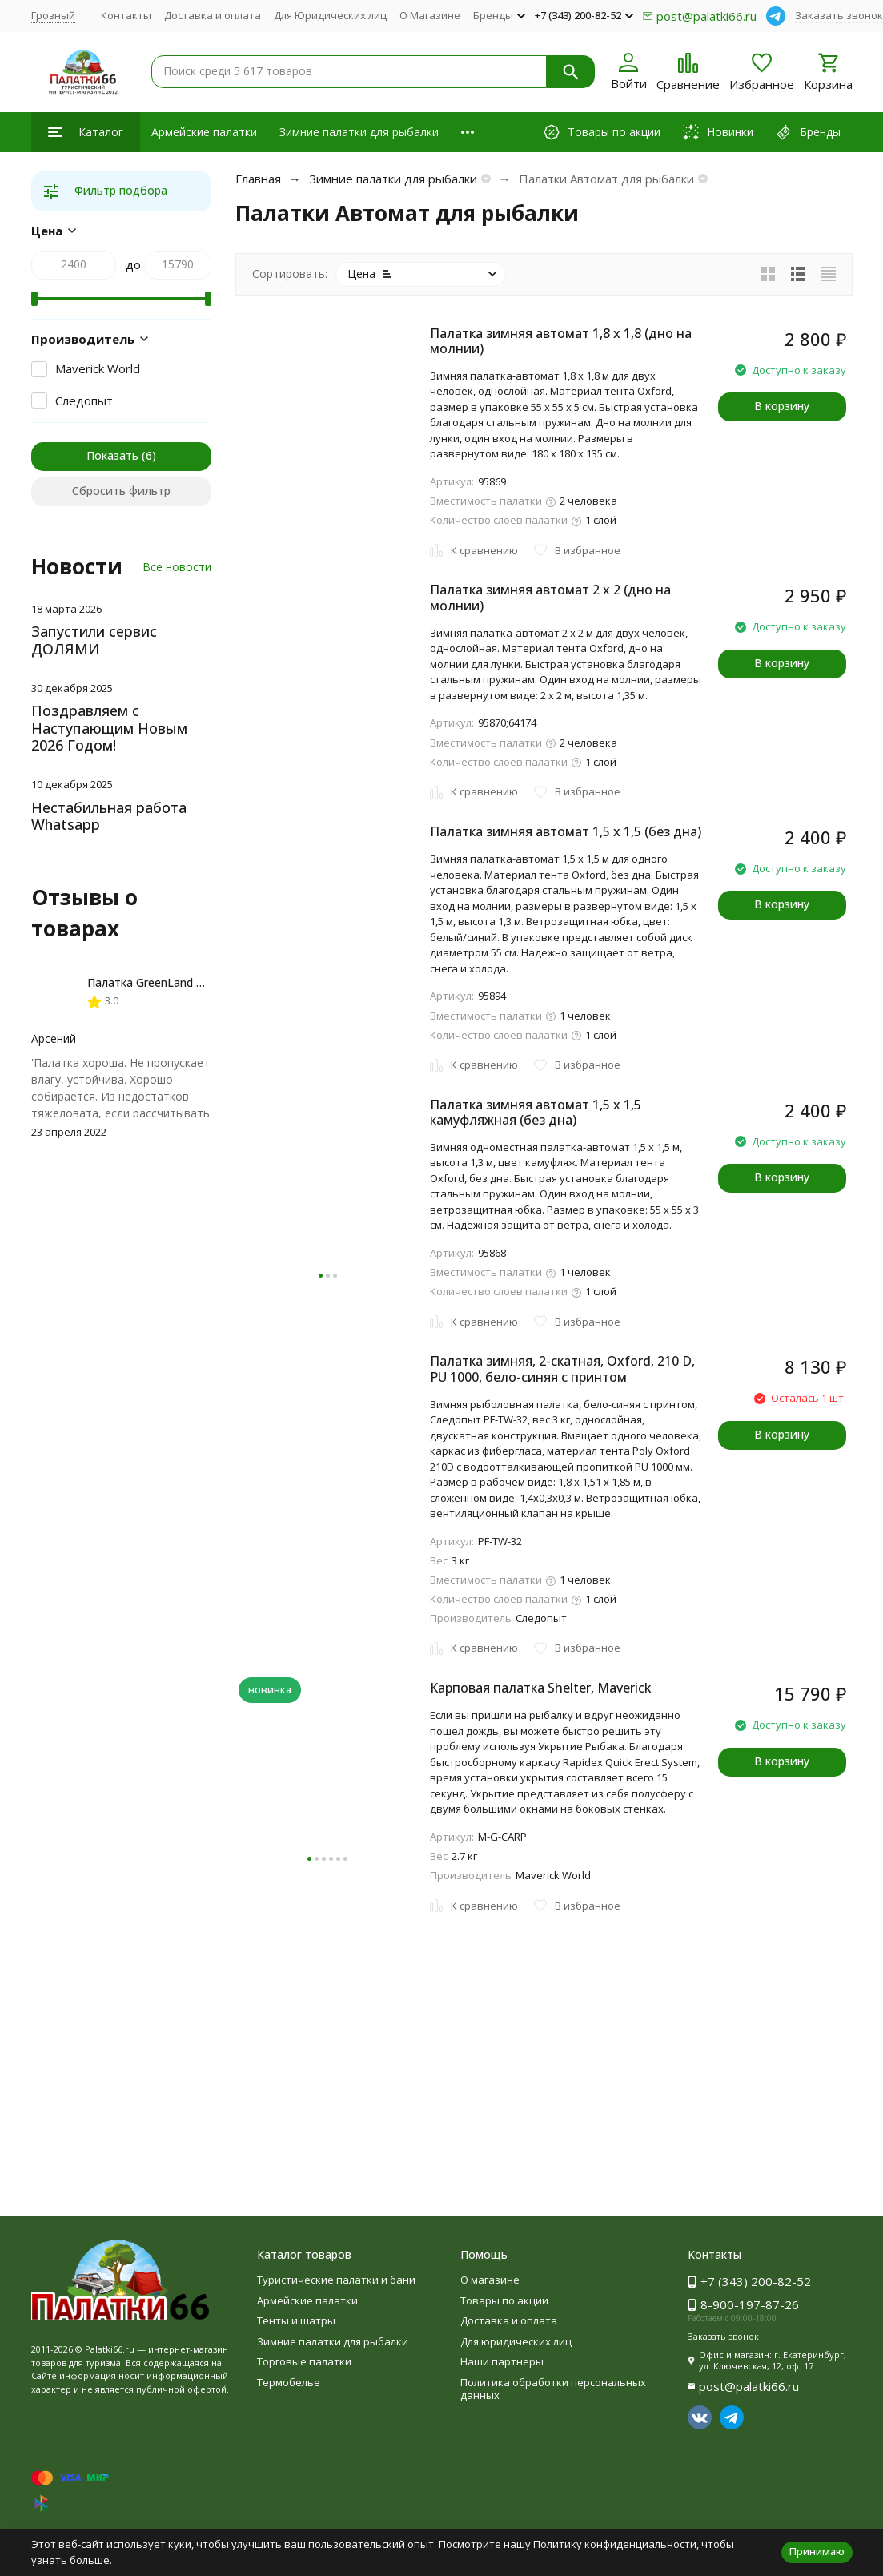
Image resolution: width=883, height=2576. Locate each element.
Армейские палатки (204, 131)
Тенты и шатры (296, 2320)
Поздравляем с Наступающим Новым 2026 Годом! (109, 728)
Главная (258, 179)
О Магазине (429, 15)
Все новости (176, 566)
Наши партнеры (502, 2361)
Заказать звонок (839, 15)
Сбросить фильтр (121, 490)
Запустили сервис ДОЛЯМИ (94, 640)
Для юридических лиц (516, 2341)
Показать (112, 455)
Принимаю (817, 2551)
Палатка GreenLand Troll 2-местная (183, 982)
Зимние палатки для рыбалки (359, 131)
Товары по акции (504, 2300)
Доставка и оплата (212, 15)
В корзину (781, 405)
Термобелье (288, 2382)
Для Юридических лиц (330, 15)
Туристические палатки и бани (336, 2279)
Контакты (126, 15)
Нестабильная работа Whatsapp (109, 816)
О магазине (490, 2279)
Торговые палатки (304, 2361)
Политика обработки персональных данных (553, 2388)
